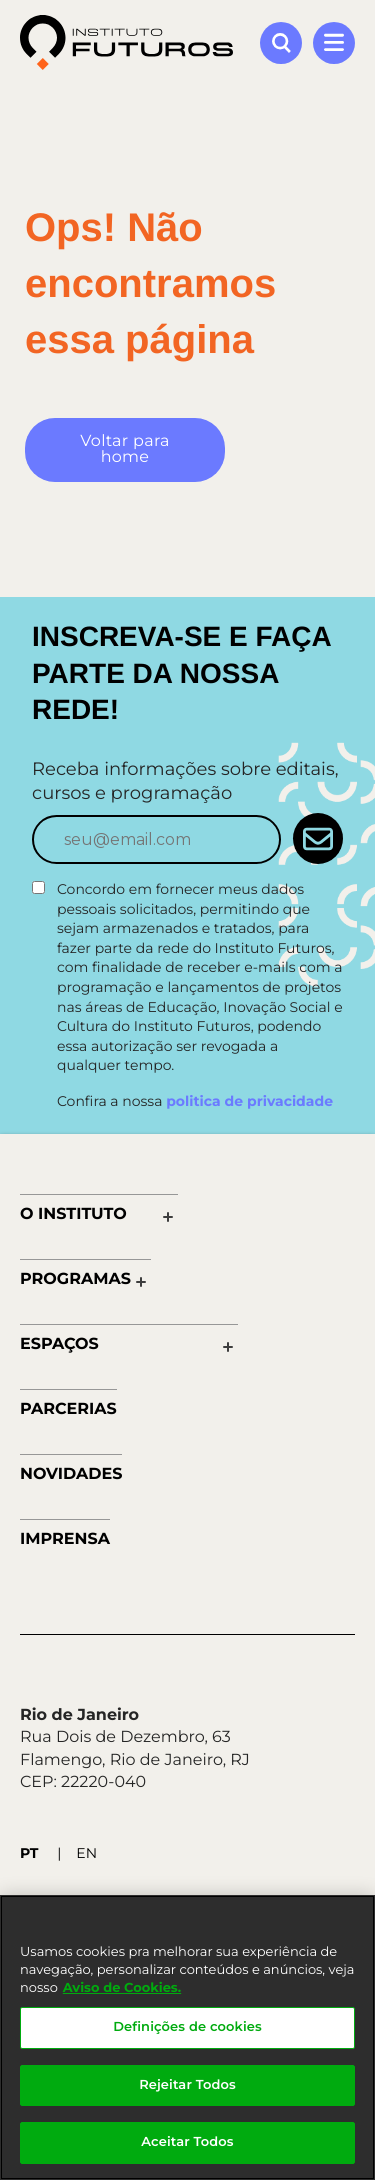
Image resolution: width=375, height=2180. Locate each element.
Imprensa (65, 1539)
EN (86, 1853)
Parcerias (68, 1409)
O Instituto (73, 1214)
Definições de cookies (187, 2027)
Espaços (59, 1344)
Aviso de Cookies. (122, 1988)
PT (29, 1853)
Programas (75, 1279)
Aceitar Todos (187, 2142)
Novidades (71, 1474)
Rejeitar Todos (187, 2085)
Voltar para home (124, 449)
